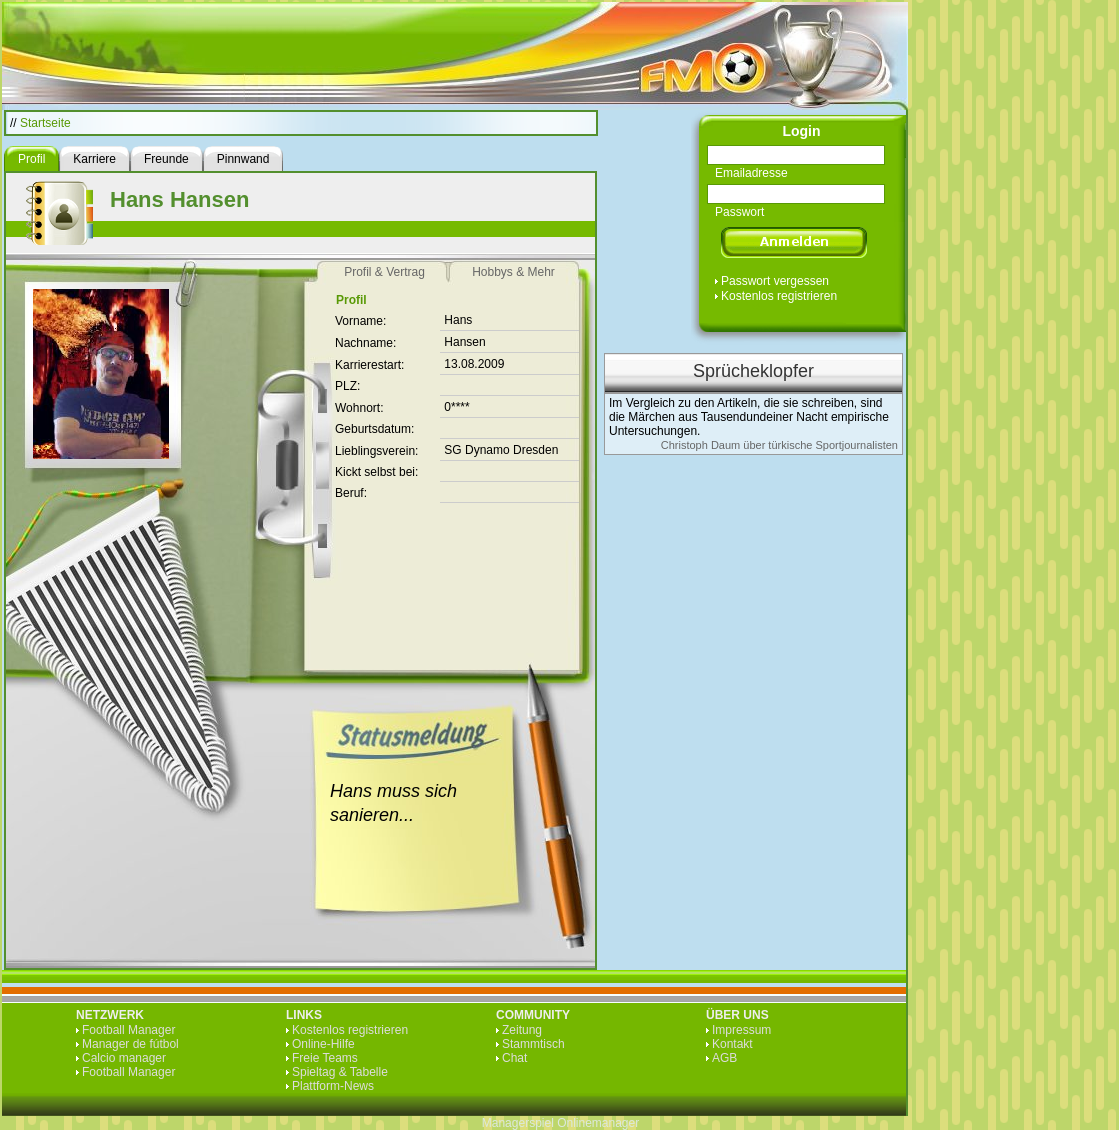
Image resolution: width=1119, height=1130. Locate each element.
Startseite (45, 123)
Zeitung (522, 1030)
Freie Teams (325, 1058)
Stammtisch (533, 1044)
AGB (724, 1058)
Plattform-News (333, 1086)
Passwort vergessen (775, 281)
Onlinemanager (598, 1123)
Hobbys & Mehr (513, 272)
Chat (514, 1058)
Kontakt (732, 1044)
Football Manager (128, 1030)
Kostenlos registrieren (779, 296)
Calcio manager (124, 1058)
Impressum (741, 1030)
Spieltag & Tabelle (340, 1072)
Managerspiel (518, 1123)
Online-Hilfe (323, 1044)
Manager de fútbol (130, 1044)
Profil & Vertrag (384, 272)
